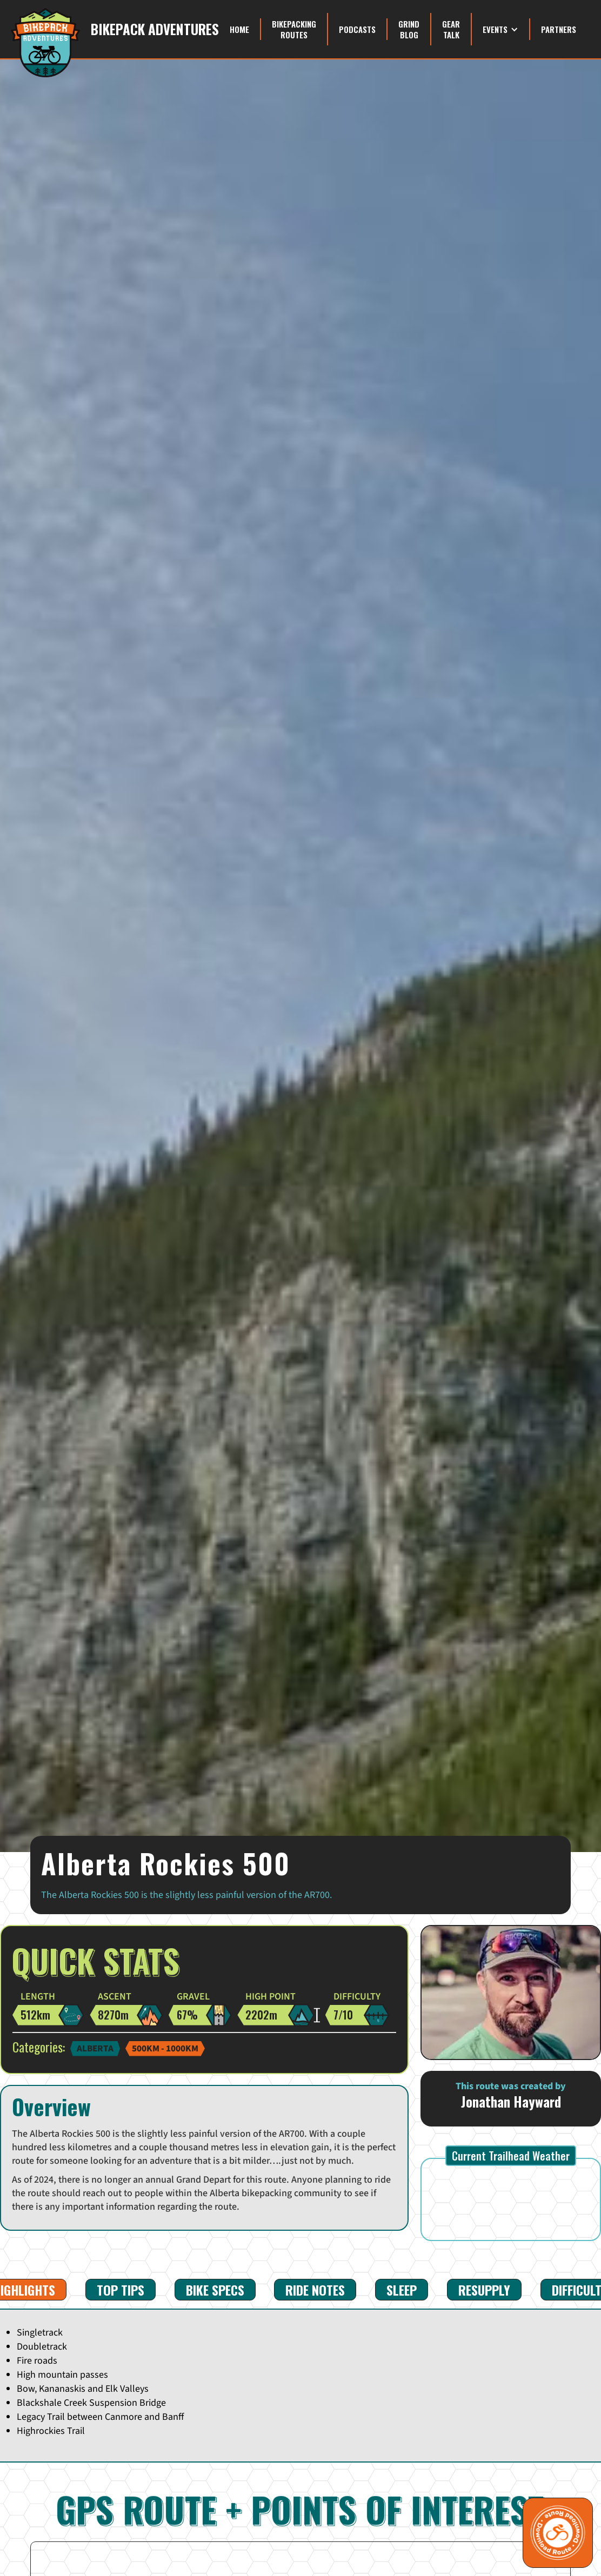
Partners (558, 29)
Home (239, 29)
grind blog (408, 29)
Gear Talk (451, 29)
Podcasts (357, 29)
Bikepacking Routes (294, 29)
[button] (501, 29)
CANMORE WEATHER (511, 2199)
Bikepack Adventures (155, 29)
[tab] (120, 2289)
